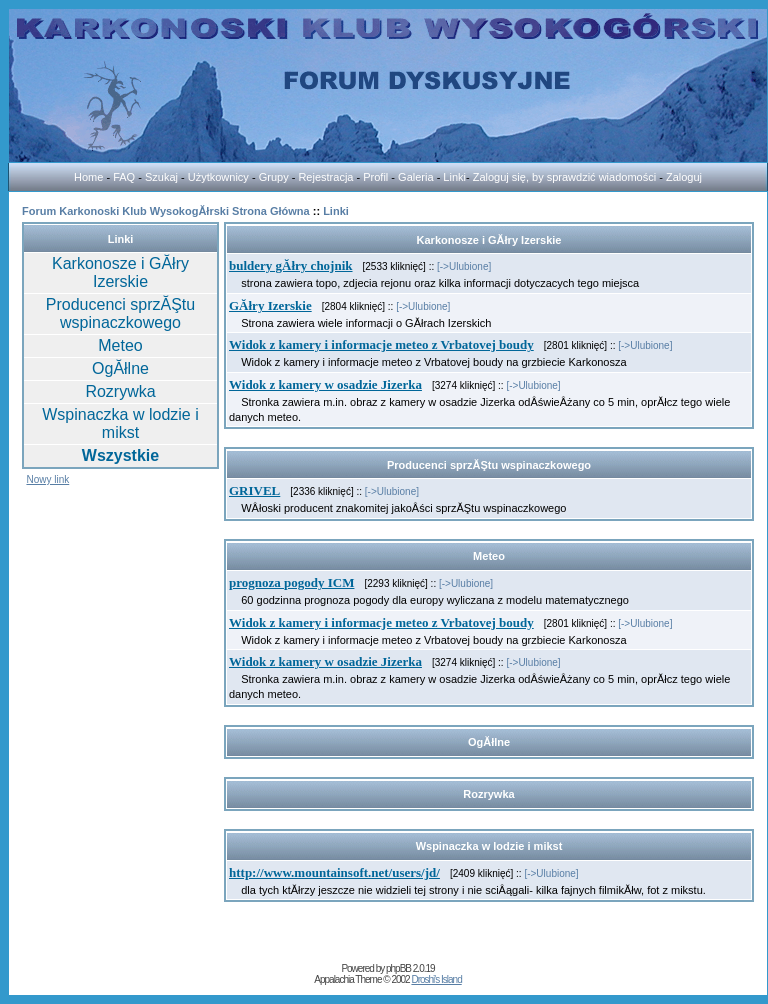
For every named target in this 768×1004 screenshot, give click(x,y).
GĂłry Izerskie (270, 305)
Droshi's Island (436, 979)
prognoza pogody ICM (291, 582)
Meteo (120, 345)
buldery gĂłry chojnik (291, 265)
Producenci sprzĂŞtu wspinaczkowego (120, 313)
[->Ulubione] (464, 266)
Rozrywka (120, 391)
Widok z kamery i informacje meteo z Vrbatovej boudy (381, 344)
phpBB (398, 968)
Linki (336, 211)
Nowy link (47, 479)
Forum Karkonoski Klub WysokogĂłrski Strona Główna (166, 211)
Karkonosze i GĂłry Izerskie (120, 272)
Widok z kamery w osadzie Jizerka (325, 384)
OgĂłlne (120, 368)
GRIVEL (254, 490)
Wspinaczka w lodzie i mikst (120, 423)
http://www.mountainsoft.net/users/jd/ (334, 872)
